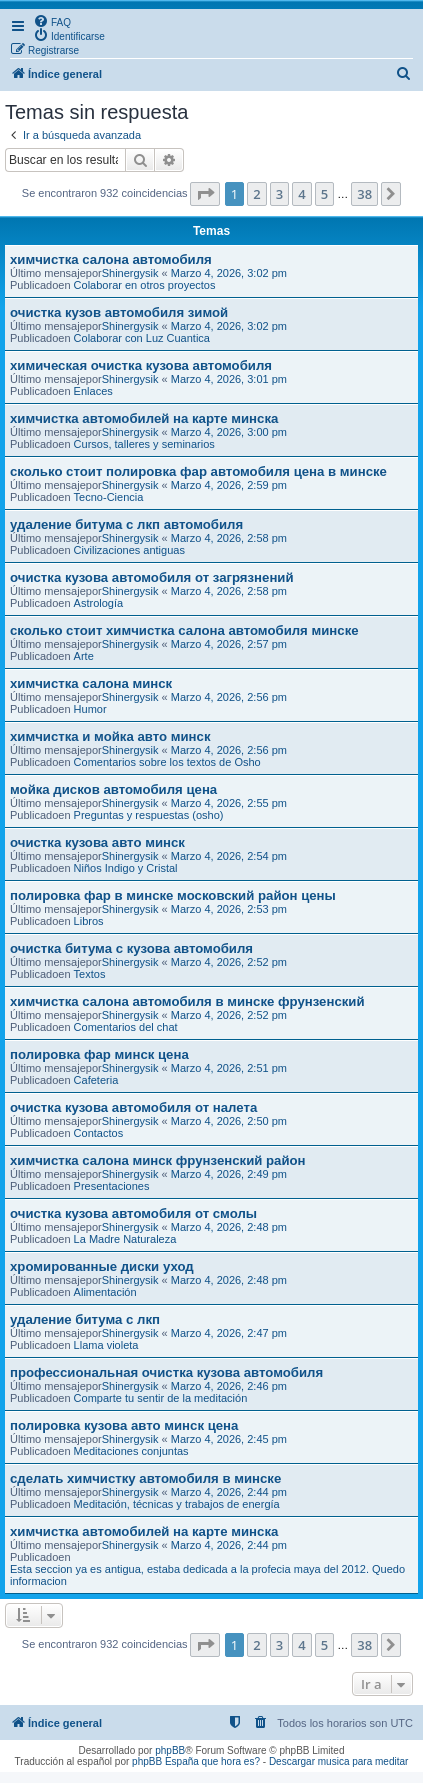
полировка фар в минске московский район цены (173, 895)
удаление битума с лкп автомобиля (126, 524)
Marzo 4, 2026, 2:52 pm (229, 962)
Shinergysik (130, 273)
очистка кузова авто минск (97, 842)
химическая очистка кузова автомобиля (141, 365)
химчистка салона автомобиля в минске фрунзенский (187, 1001)
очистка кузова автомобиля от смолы (133, 1213)
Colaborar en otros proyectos (145, 285)
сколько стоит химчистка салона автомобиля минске (184, 630)
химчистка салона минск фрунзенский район (158, 1160)
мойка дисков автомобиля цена (113, 789)
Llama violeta (106, 1345)
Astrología (99, 603)
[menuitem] (52, 21)
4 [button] (301, 194)
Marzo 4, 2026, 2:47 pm (229, 1333)
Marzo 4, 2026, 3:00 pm (229, 432)
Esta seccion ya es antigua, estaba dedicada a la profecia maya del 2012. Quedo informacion (207, 1575)
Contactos (99, 1133)
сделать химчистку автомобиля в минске (145, 1478)
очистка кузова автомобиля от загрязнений (152, 577)
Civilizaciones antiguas (129, 550)
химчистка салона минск (91, 683)
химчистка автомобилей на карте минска (144, 418)
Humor (90, 709)
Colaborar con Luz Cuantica (142, 338)
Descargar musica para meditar (339, 1761)
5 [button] (324, 194)
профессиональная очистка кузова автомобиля (166, 1372)
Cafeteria (96, 1080)
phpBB (170, 1750)
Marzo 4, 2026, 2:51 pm (229, 1068)
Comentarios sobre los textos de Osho (167, 762)
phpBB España (165, 1761)
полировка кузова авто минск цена (124, 1425)
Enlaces (93, 391)
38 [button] (364, 194)
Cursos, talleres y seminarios (144, 444)
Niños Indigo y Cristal (126, 868)
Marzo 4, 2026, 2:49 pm (229, 1174)
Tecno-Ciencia (109, 497)
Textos (90, 974)
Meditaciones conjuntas (131, 1451)
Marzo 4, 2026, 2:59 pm (229, 485)
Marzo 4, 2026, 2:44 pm (229, 1492)
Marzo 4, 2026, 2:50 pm (229, 1121)
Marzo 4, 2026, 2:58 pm (229, 538)
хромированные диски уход (102, 1266)
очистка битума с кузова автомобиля (131, 948)
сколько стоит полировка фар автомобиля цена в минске (198, 471)
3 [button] (279, 194)
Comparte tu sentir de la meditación (161, 1398)
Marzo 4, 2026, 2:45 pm (229, 1439)
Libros (89, 921)
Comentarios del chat (126, 1027)
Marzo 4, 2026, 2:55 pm (229, 803)
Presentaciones (112, 1186)
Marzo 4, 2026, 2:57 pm (229, 644)
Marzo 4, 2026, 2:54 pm (229, 856)
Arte (84, 656)
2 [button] (256, 194)
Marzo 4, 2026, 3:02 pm (229, 273)
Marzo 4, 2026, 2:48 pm (229, 1227)
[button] (205, 194)
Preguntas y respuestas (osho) (149, 815)
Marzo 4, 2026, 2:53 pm (229, 909)
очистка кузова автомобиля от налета (133, 1107)
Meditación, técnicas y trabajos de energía (177, 1504)
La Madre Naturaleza (125, 1239)
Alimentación (105, 1292)
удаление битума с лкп (85, 1319)
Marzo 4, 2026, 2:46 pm (229, 1386)
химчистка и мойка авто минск (110, 736)
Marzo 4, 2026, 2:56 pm (229, 697)
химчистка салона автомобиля (111, 259)
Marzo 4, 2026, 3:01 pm (229, 379)
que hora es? (231, 1761)
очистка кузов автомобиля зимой (119, 312)
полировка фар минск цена (99, 1054)
